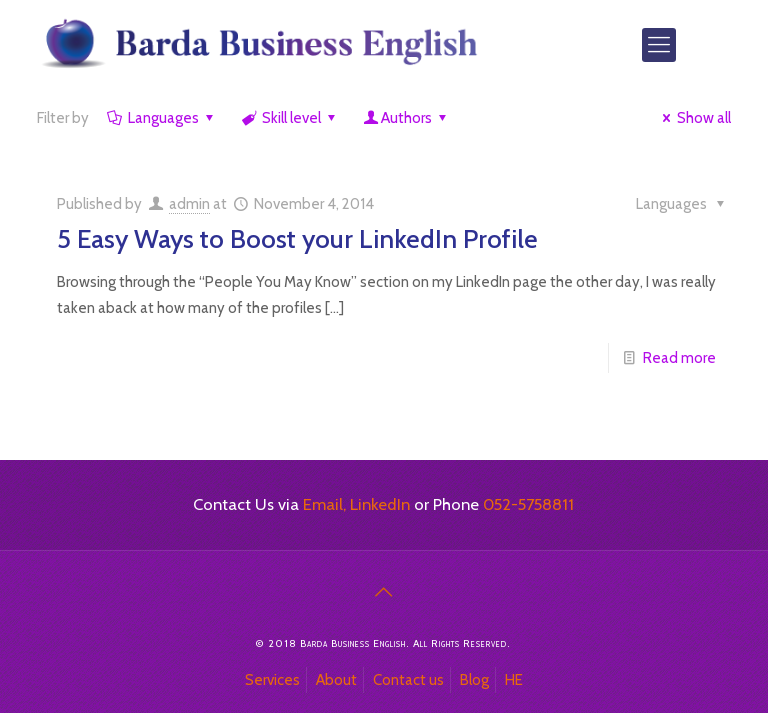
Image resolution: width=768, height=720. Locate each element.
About (336, 680)
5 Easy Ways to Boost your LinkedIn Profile (297, 239)
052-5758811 (528, 504)
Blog (474, 680)
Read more (679, 358)
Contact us (408, 680)
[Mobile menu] (659, 45)
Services (272, 680)
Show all (693, 118)
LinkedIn (380, 504)
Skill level (290, 118)
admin (189, 204)
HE (514, 680)
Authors (406, 118)
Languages (162, 118)
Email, (324, 504)
